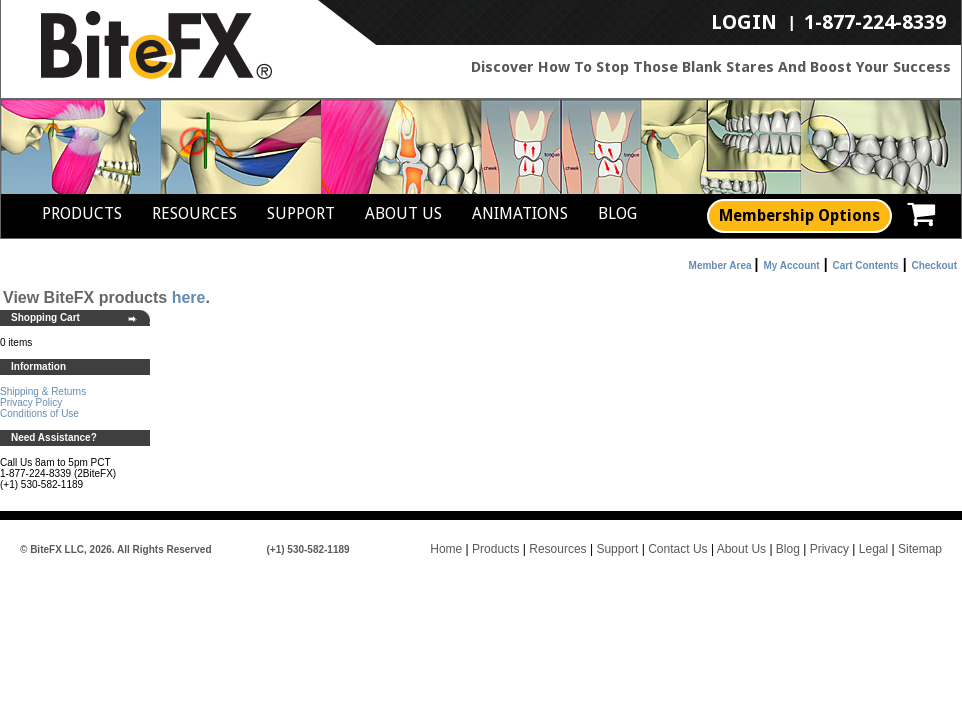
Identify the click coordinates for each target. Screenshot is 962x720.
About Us (403, 213)
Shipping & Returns (43, 391)
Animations (520, 213)
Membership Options (799, 215)
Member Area (720, 265)
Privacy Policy (31, 402)
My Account (791, 265)
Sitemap (920, 549)
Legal (873, 549)
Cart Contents (866, 265)
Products (82, 213)
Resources (194, 213)
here (189, 297)
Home (446, 549)
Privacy (829, 549)
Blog (617, 213)
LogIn (744, 23)
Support (301, 213)
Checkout (934, 265)
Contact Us (677, 549)
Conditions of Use (39, 413)
